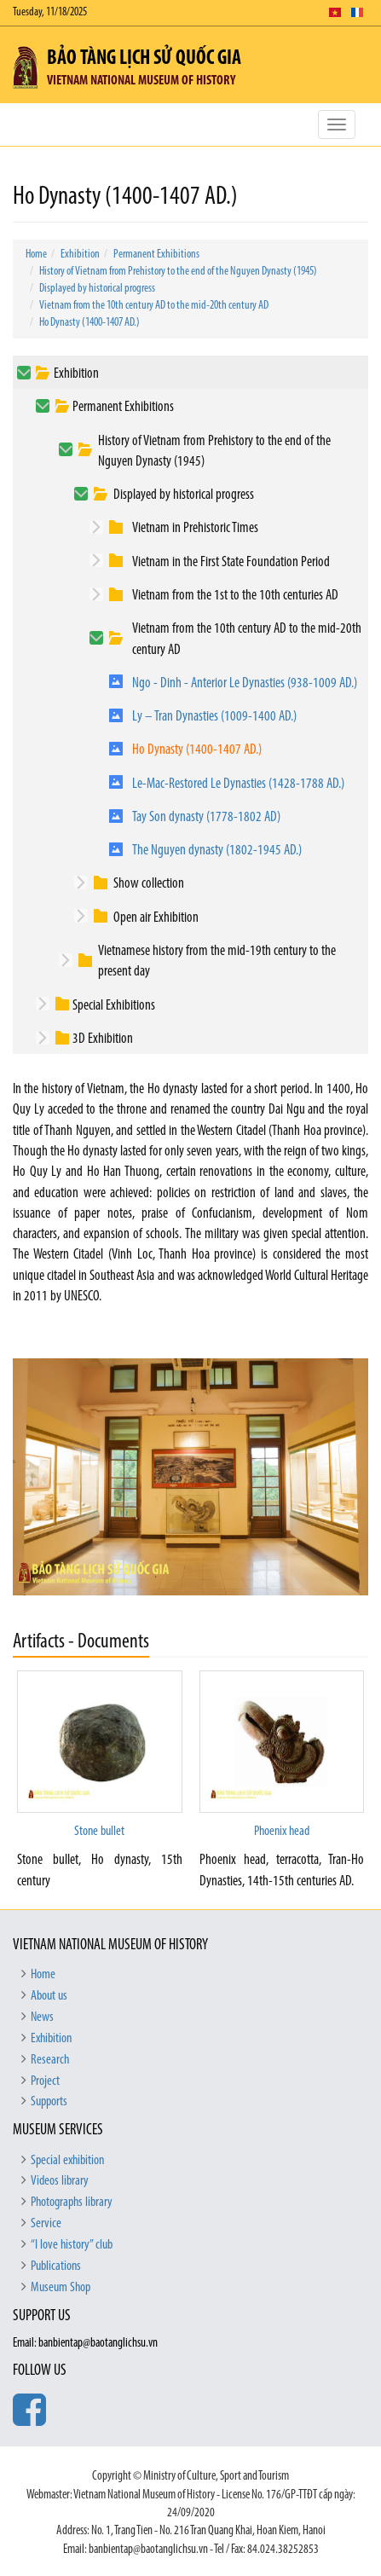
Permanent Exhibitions (156, 254)
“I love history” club (72, 2245)
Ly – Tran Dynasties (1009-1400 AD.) (214, 716)
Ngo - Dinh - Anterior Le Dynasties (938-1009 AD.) (244, 683)
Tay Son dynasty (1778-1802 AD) (206, 817)
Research (50, 2060)
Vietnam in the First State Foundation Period (231, 562)
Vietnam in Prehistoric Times (195, 528)
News (42, 2017)
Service (46, 2224)
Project (45, 2081)
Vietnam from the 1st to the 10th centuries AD (235, 595)
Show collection (148, 884)
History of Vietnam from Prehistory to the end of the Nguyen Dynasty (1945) (178, 271)
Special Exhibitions (113, 1006)
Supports (49, 2102)
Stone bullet (99, 1831)
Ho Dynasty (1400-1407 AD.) (89, 322)
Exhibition (80, 254)
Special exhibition (67, 2161)
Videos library (60, 2181)
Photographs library (72, 2202)
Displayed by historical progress (97, 288)
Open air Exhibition (156, 918)
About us (49, 1996)
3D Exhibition (102, 1039)
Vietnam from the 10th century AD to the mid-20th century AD (153, 305)
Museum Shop (60, 2288)
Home (36, 254)
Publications (56, 2266)
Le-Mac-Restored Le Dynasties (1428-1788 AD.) (238, 784)
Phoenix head (281, 1831)
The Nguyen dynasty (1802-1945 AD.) (217, 850)
